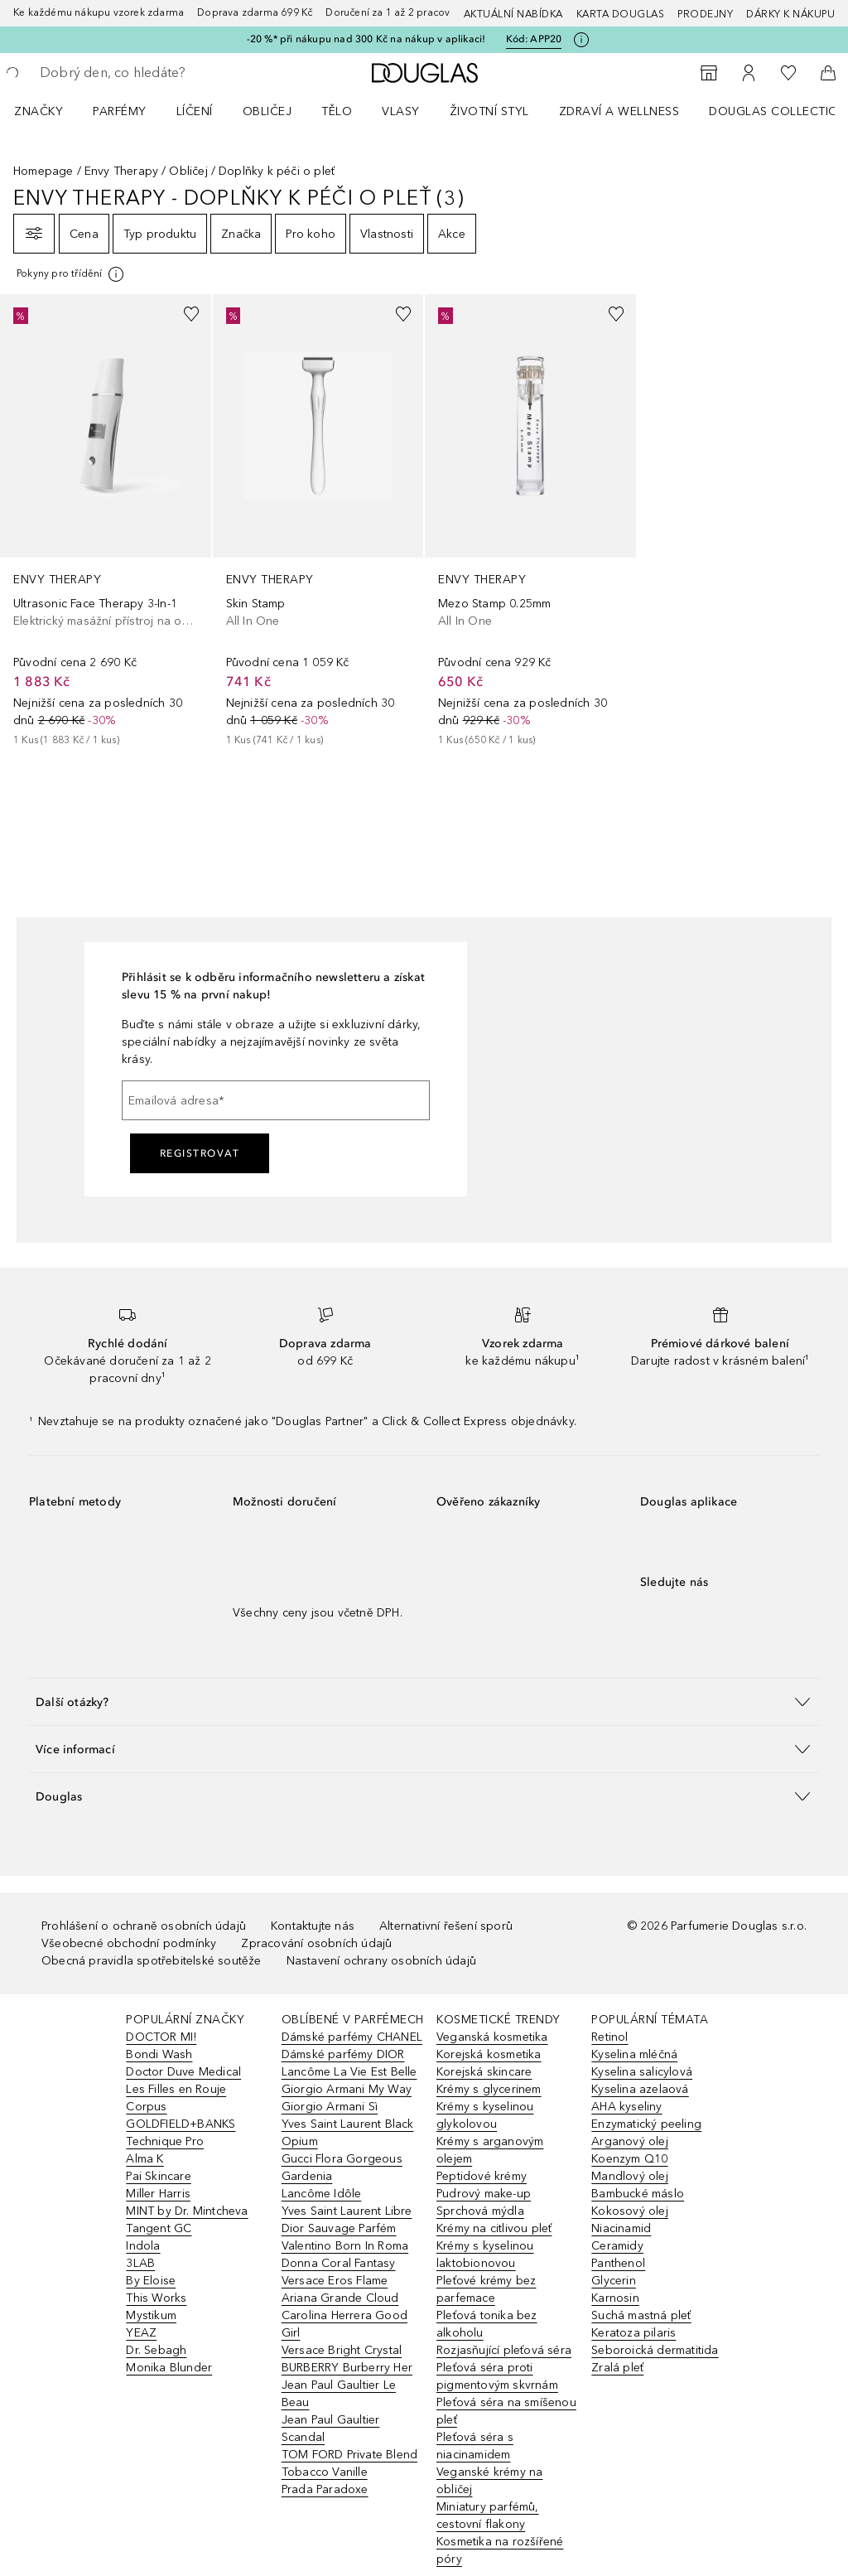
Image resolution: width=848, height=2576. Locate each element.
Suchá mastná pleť (641, 2315)
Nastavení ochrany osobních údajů (381, 1961)
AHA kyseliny (626, 2107)
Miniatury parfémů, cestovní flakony (487, 2515)
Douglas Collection (778, 111)
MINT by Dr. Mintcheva (187, 2211)
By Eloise (151, 2281)
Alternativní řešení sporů (446, 1926)
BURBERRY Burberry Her (347, 2368)
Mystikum (151, 2315)
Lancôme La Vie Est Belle (349, 2072)
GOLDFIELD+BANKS (180, 2124)
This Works (156, 2298)
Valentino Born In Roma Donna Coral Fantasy (345, 2254)
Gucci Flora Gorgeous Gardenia (342, 2167)
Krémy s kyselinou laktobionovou (484, 2254)
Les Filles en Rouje (176, 2089)
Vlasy (401, 111)
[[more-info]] (71, 274)
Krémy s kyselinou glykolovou (484, 2115)
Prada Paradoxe (325, 2489)
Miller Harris (158, 2194)
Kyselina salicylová (641, 2072)
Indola (143, 2246)
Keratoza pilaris (633, 2333)
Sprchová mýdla (480, 2211)
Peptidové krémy (481, 2176)
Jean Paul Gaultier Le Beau (339, 2393)
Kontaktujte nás (312, 1926)
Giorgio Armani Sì (330, 2107)
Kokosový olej (629, 2211)
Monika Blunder (169, 2368)
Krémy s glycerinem (489, 2089)
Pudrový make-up (483, 2194)
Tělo (336, 111)
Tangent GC (158, 2228)
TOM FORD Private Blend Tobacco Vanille (349, 2463)
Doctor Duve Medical (183, 2072)
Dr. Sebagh (156, 2350)
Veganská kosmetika (492, 2037)
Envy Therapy (121, 171)
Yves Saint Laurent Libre (347, 2211)
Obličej (267, 111)
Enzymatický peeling (646, 2124)
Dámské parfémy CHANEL (352, 2037)
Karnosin (615, 2298)
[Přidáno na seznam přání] (191, 314)
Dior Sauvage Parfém (339, 2228)
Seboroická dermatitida (654, 2350)
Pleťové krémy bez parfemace (486, 2289)
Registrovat (200, 1153)
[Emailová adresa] (276, 1100)
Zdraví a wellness (619, 111)
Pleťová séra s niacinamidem (474, 2446)
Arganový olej (629, 2141)
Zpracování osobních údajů (316, 1943)
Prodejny (705, 14)
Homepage (43, 171)
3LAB (140, 2263)
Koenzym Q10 (629, 2159)
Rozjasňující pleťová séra (503, 2350)
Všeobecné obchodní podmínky (128, 1943)
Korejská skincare (484, 2072)
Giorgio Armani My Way (347, 2089)
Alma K (144, 2159)
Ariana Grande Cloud (340, 2298)
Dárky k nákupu (790, 14)
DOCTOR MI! (161, 2037)
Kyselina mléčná (634, 2054)
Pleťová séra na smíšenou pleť (506, 2411)
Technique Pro (165, 2141)
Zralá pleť (617, 2368)
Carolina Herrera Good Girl (344, 2324)
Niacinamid (621, 2228)
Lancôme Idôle (322, 2194)
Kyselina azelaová (639, 2089)
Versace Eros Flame (335, 2281)
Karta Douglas (620, 14)
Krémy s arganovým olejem (489, 2150)
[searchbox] (158, 73)
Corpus (146, 2107)
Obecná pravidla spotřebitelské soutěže (151, 1961)
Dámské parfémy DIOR (343, 2054)
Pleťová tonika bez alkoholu (486, 2324)
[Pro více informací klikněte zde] (581, 40)
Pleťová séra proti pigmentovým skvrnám (497, 2376)
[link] (105, 521)
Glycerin (613, 2281)
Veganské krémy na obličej (489, 2480)
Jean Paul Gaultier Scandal (331, 2428)
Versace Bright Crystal (342, 2350)
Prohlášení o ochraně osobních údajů (143, 1926)
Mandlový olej (629, 2176)
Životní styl (489, 111)
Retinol (609, 2037)
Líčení (194, 111)
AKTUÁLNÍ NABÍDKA (513, 14)
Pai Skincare (158, 2176)
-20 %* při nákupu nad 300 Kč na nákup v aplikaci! (366, 39)
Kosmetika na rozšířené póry (499, 2550)
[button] (424, 1701)
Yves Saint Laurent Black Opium (348, 2132)
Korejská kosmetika (489, 2054)
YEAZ (141, 2333)
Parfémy (120, 111)
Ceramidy (617, 2246)
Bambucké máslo (637, 2194)
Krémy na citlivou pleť (494, 2228)
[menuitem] (49, 111)
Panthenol (618, 2263)
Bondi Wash (159, 2054)
